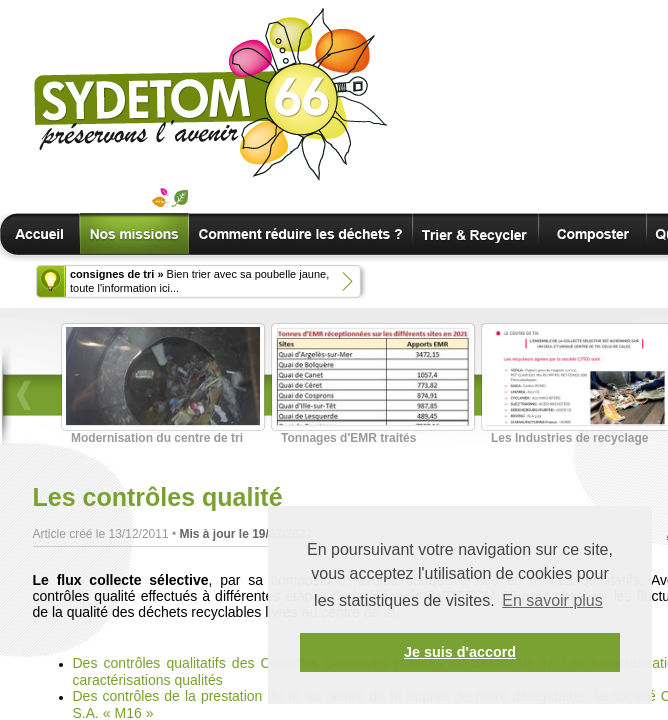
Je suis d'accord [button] (460, 652)
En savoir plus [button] (552, 600)
